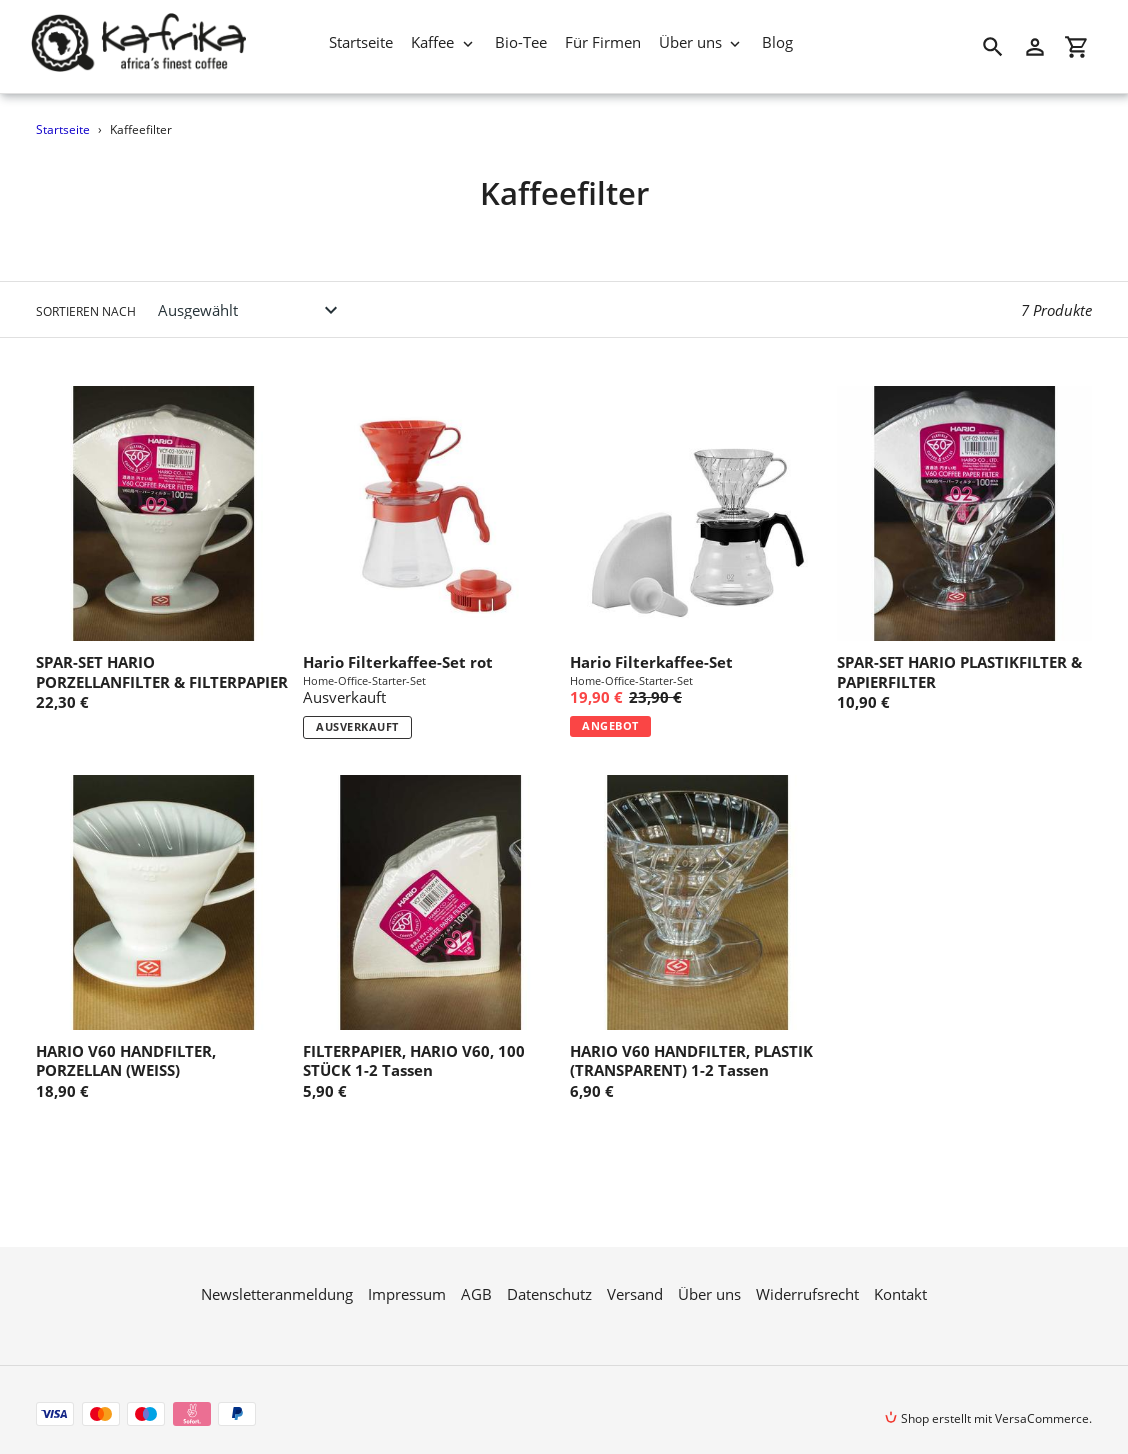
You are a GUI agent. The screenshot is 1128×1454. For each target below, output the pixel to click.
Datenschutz (549, 1280)
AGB (476, 1280)
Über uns (709, 1280)
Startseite (63, 129)
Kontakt (900, 1280)
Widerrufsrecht (807, 1280)
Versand (635, 1280)
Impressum (407, 1280)
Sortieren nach (86, 311)
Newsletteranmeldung (277, 1280)
